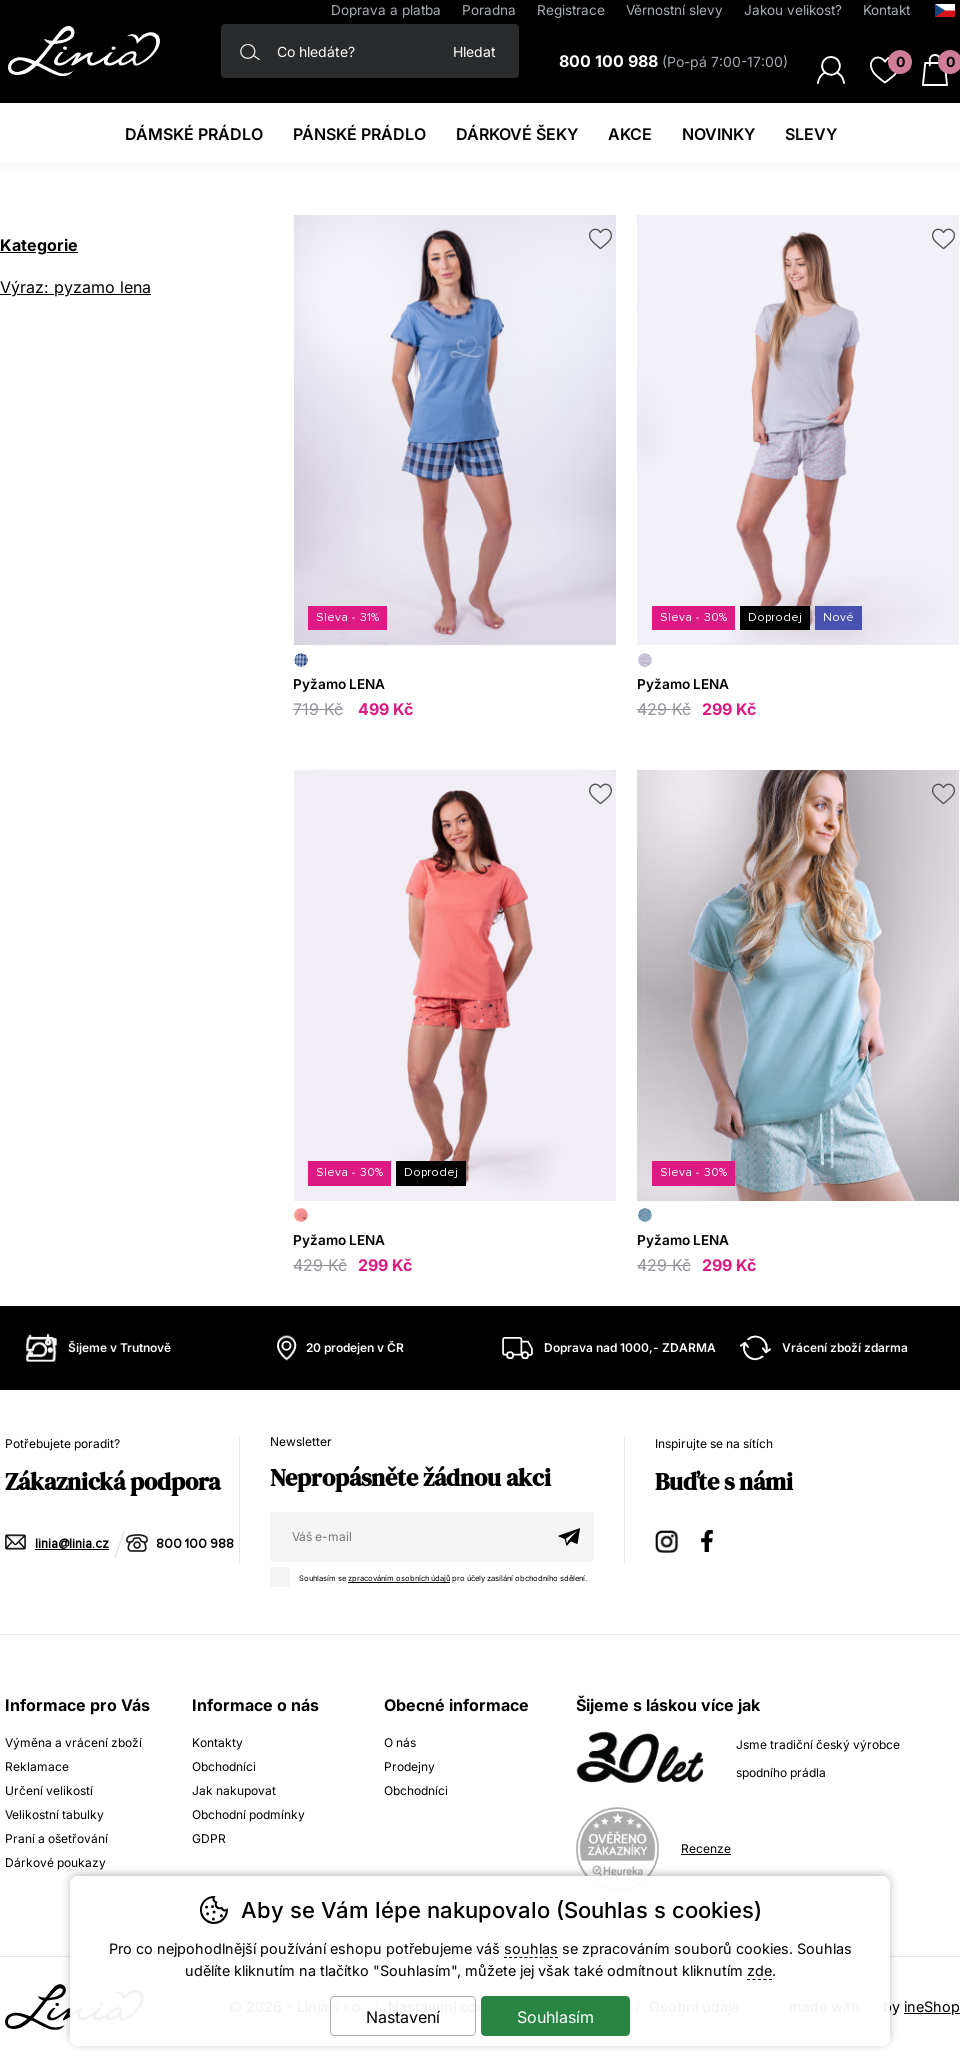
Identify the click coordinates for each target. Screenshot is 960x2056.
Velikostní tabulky (54, 1814)
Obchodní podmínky (248, 1814)
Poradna (489, 10)
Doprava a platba (386, 10)
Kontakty (217, 1742)
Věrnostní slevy (674, 10)
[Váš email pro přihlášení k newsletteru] (407, 1537)
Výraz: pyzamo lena (75, 287)
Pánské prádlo (359, 134)
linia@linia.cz (72, 1544)
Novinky (718, 134)
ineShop (932, 2006)
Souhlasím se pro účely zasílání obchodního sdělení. (433, 1575)
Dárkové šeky (517, 134)
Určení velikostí (49, 1790)
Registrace (571, 10)
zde (759, 1970)
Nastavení (403, 2017)
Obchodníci (224, 1766)
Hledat (474, 51)
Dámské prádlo (194, 134)
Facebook (714, 1538)
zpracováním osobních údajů (399, 1578)
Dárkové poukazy (55, 1862)
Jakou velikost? (793, 10)
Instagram (668, 1538)
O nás (400, 1742)
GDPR (209, 1838)
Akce (630, 134)
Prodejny (409, 1766)
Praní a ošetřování (56, 1838)
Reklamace (37, 1766)
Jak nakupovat (234, 1790)
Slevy (811, 134)
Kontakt (886, 10)
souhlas (531, 1948)
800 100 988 (195, 1544)
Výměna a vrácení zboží (73, 1742)
